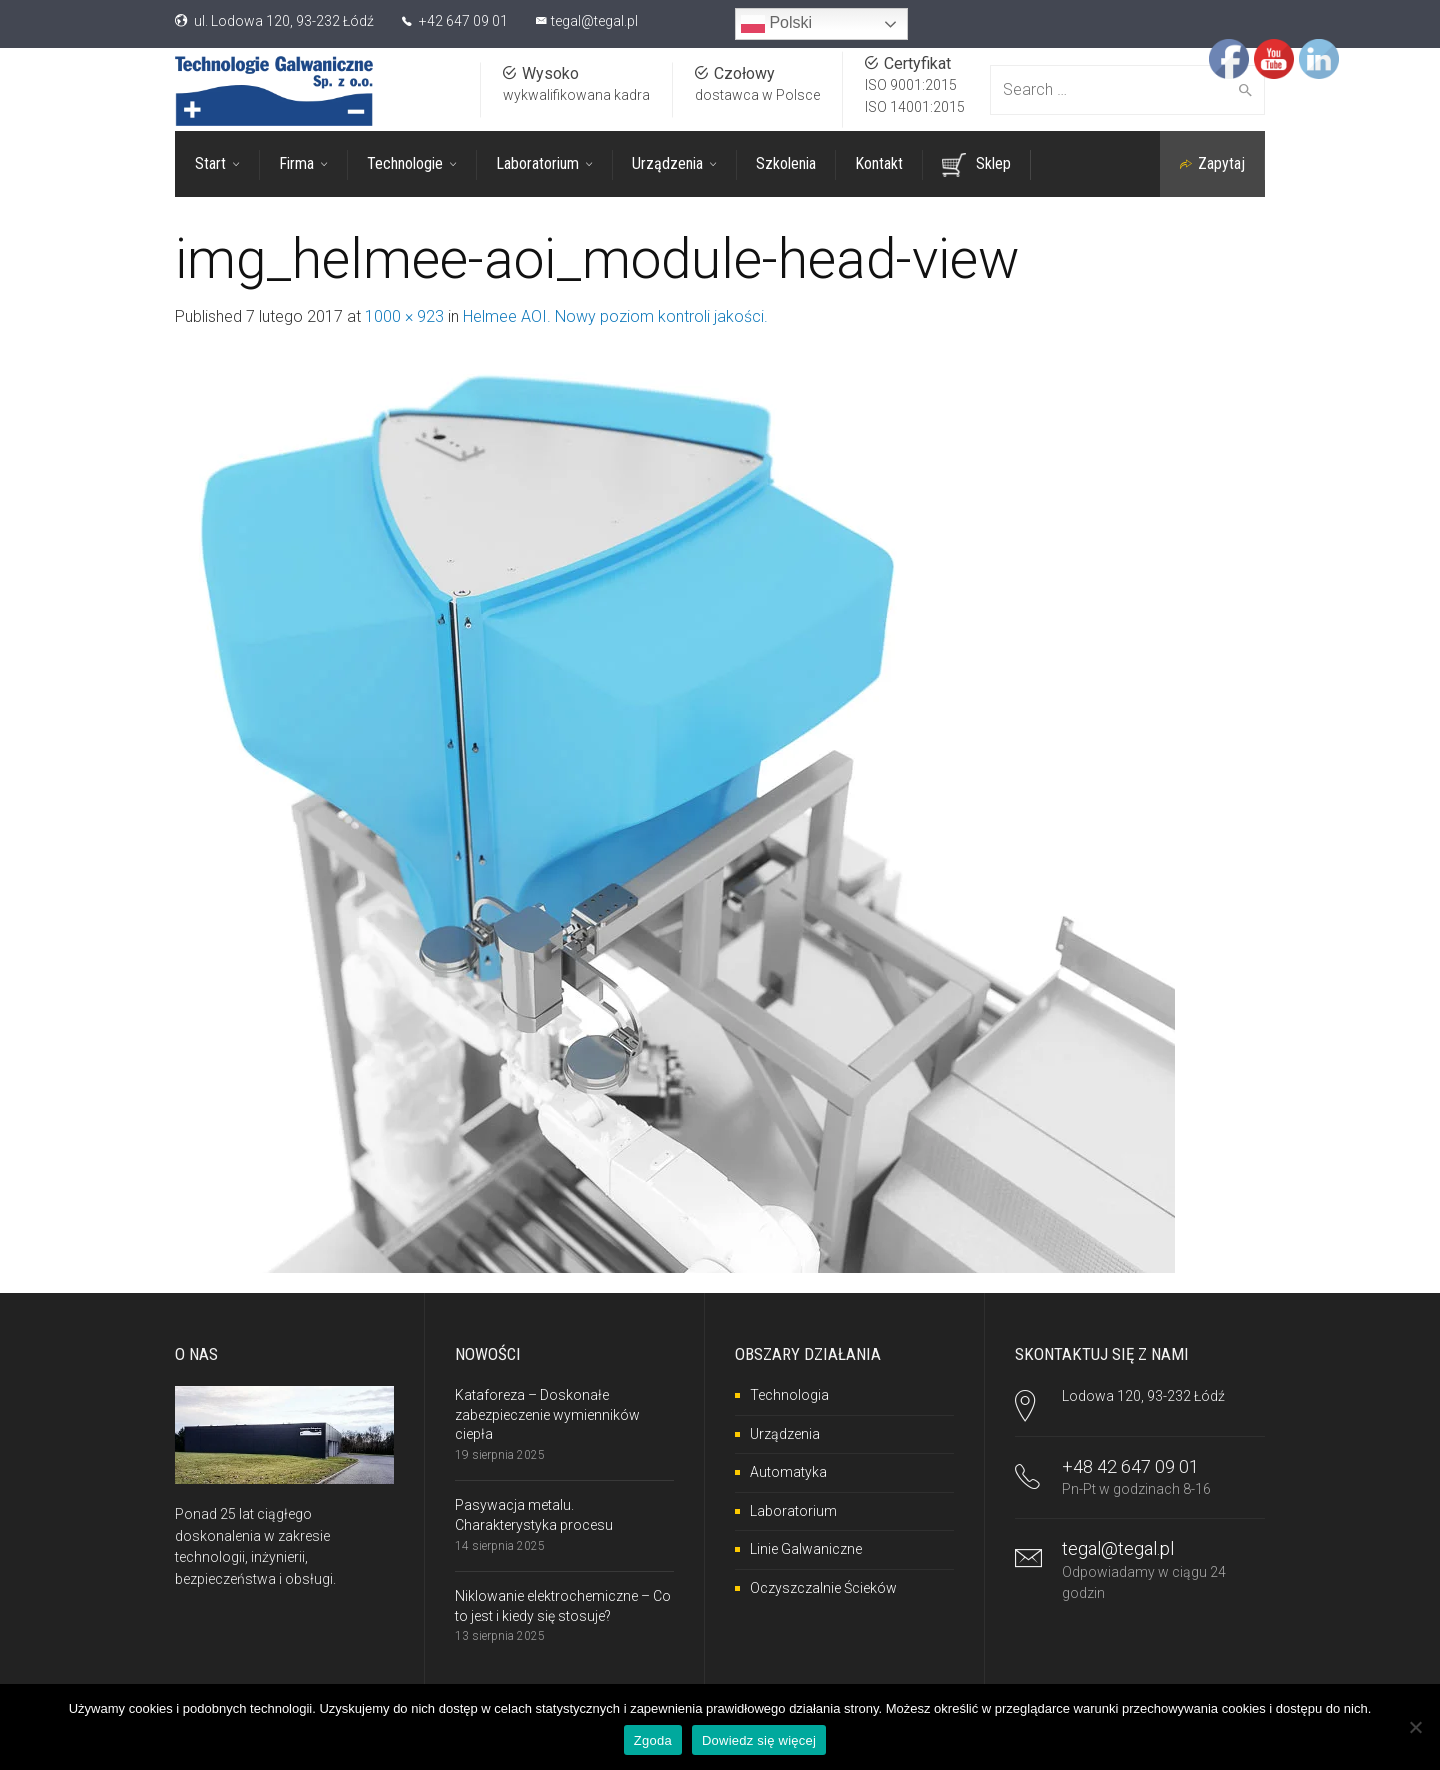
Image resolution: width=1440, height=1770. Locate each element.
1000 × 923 (404, 316)
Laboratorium (793, 1511)
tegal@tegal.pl (594, 21)
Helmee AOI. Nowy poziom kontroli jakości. (615, 316)
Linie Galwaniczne (806, 1549)
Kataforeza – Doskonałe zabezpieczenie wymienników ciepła (547, 1414)
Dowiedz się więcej (759, 1740)
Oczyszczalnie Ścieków (823, 1588)
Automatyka (788, 1472)
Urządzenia (785, 1434)
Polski (776, 24)
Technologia (789, 1395)
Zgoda (653, 1740)
